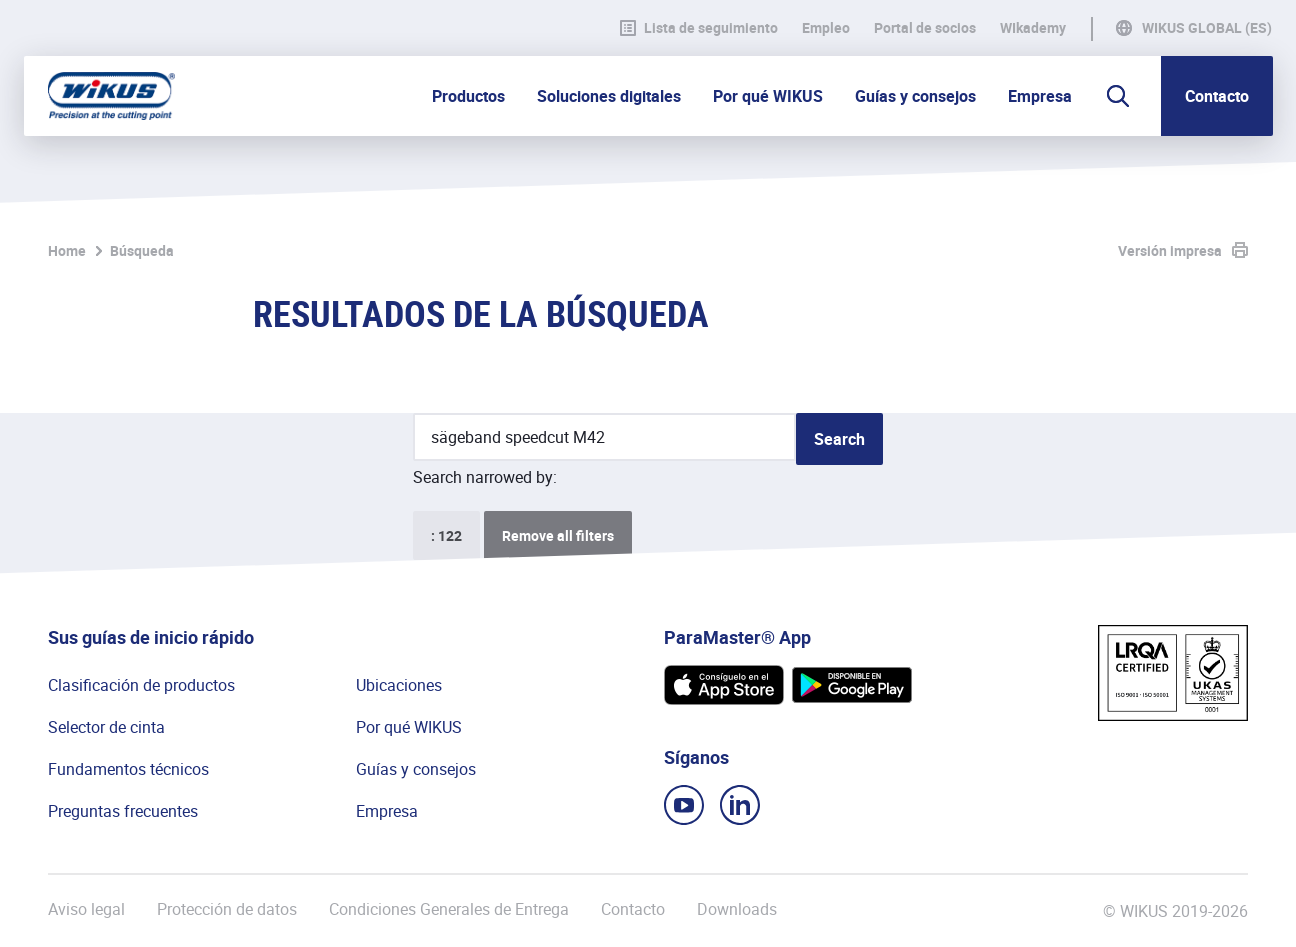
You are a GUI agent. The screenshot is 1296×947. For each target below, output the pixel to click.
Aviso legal (86, 909)
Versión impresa (1170, 250)
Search (839, 439)
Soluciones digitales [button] (609, 96)
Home (67, 250)
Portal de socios (925, 28)
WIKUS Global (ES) (1207, 28)
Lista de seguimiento (699, 28)
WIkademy (1033, 28)
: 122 (446, 535)
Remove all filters (558, 535)
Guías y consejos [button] (915, 96)
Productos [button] (468, 96)
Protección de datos (227, 909)
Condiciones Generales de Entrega (449, 909)
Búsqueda (142, 250)
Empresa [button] (1040, 96)
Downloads (737, 909)
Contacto (1217, 96)
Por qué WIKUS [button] (768, 96)
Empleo (826, 28)
